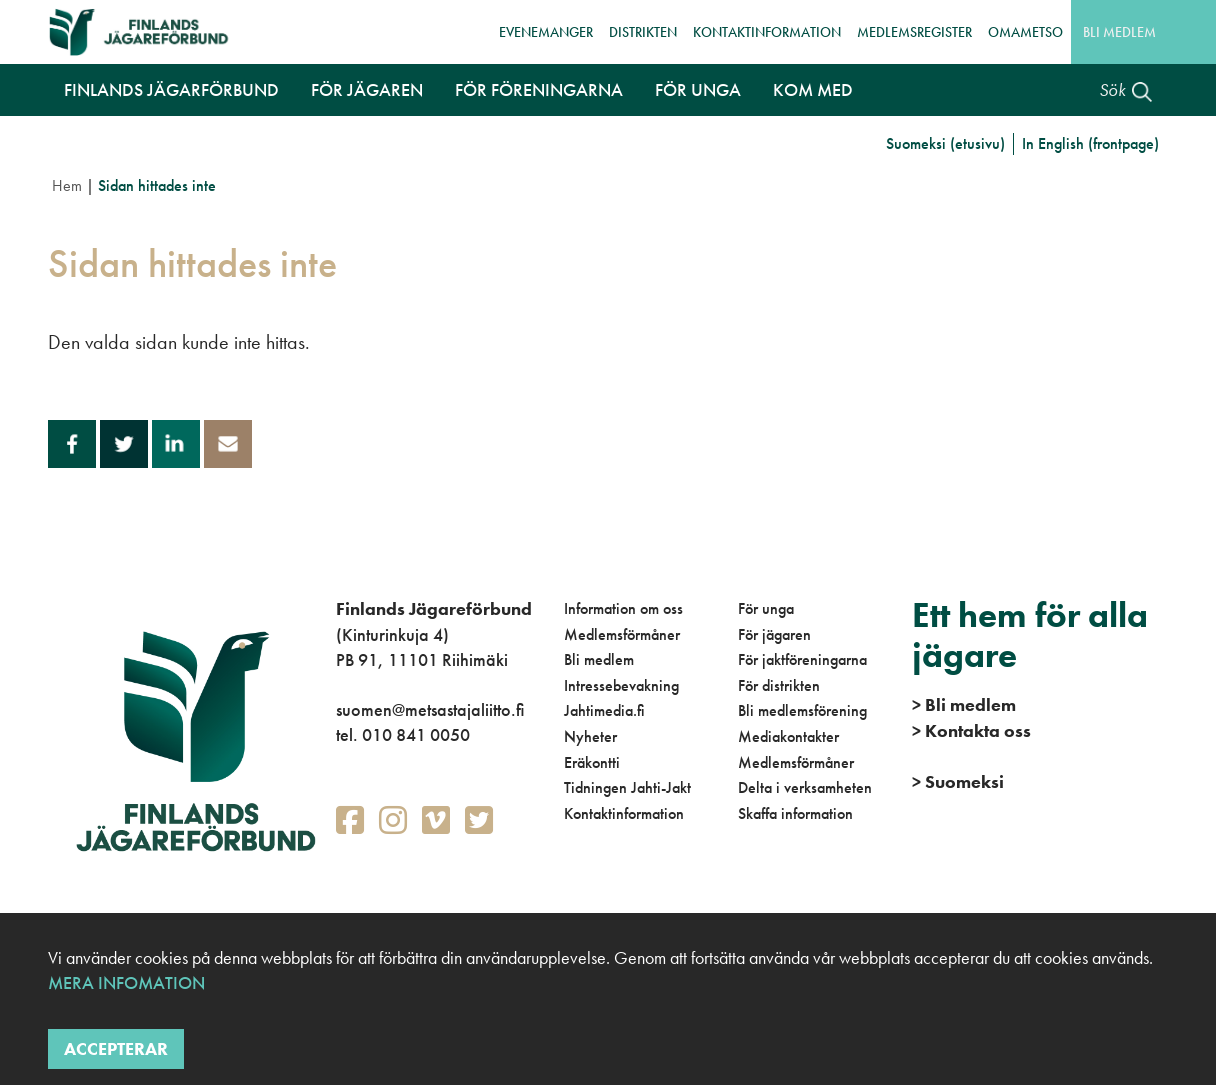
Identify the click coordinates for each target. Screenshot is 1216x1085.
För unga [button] (698, 89)
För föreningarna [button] (539, 89)
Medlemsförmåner (622, 634)
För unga (766, 608)
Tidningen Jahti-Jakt (627, 787)
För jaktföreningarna (802, 659)
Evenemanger (546, 32)
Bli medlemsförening (802, 710)
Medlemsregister (914, 32)
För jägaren (774, 634)
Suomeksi (958, 781)
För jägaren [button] (367, 89)
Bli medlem (1119, 32)
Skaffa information (795, 813)
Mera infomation (126, 982)
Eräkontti (592, 762)
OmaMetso (1025, 32)
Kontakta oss (971, 730)
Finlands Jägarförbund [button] (171, 89)
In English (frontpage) (1090, 143)
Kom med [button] (813, 89)
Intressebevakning (621, 685)
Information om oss (623, 608)
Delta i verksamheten (805, 787)
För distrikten (779, 685)
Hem (67, 185)
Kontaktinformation (767, 32)
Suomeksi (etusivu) (945, 143)
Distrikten (643, 32)
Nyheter (590, 736)
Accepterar (116, 1048)
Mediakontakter (788, 736)
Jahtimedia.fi (604, 710)
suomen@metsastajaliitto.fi (430, 709)
